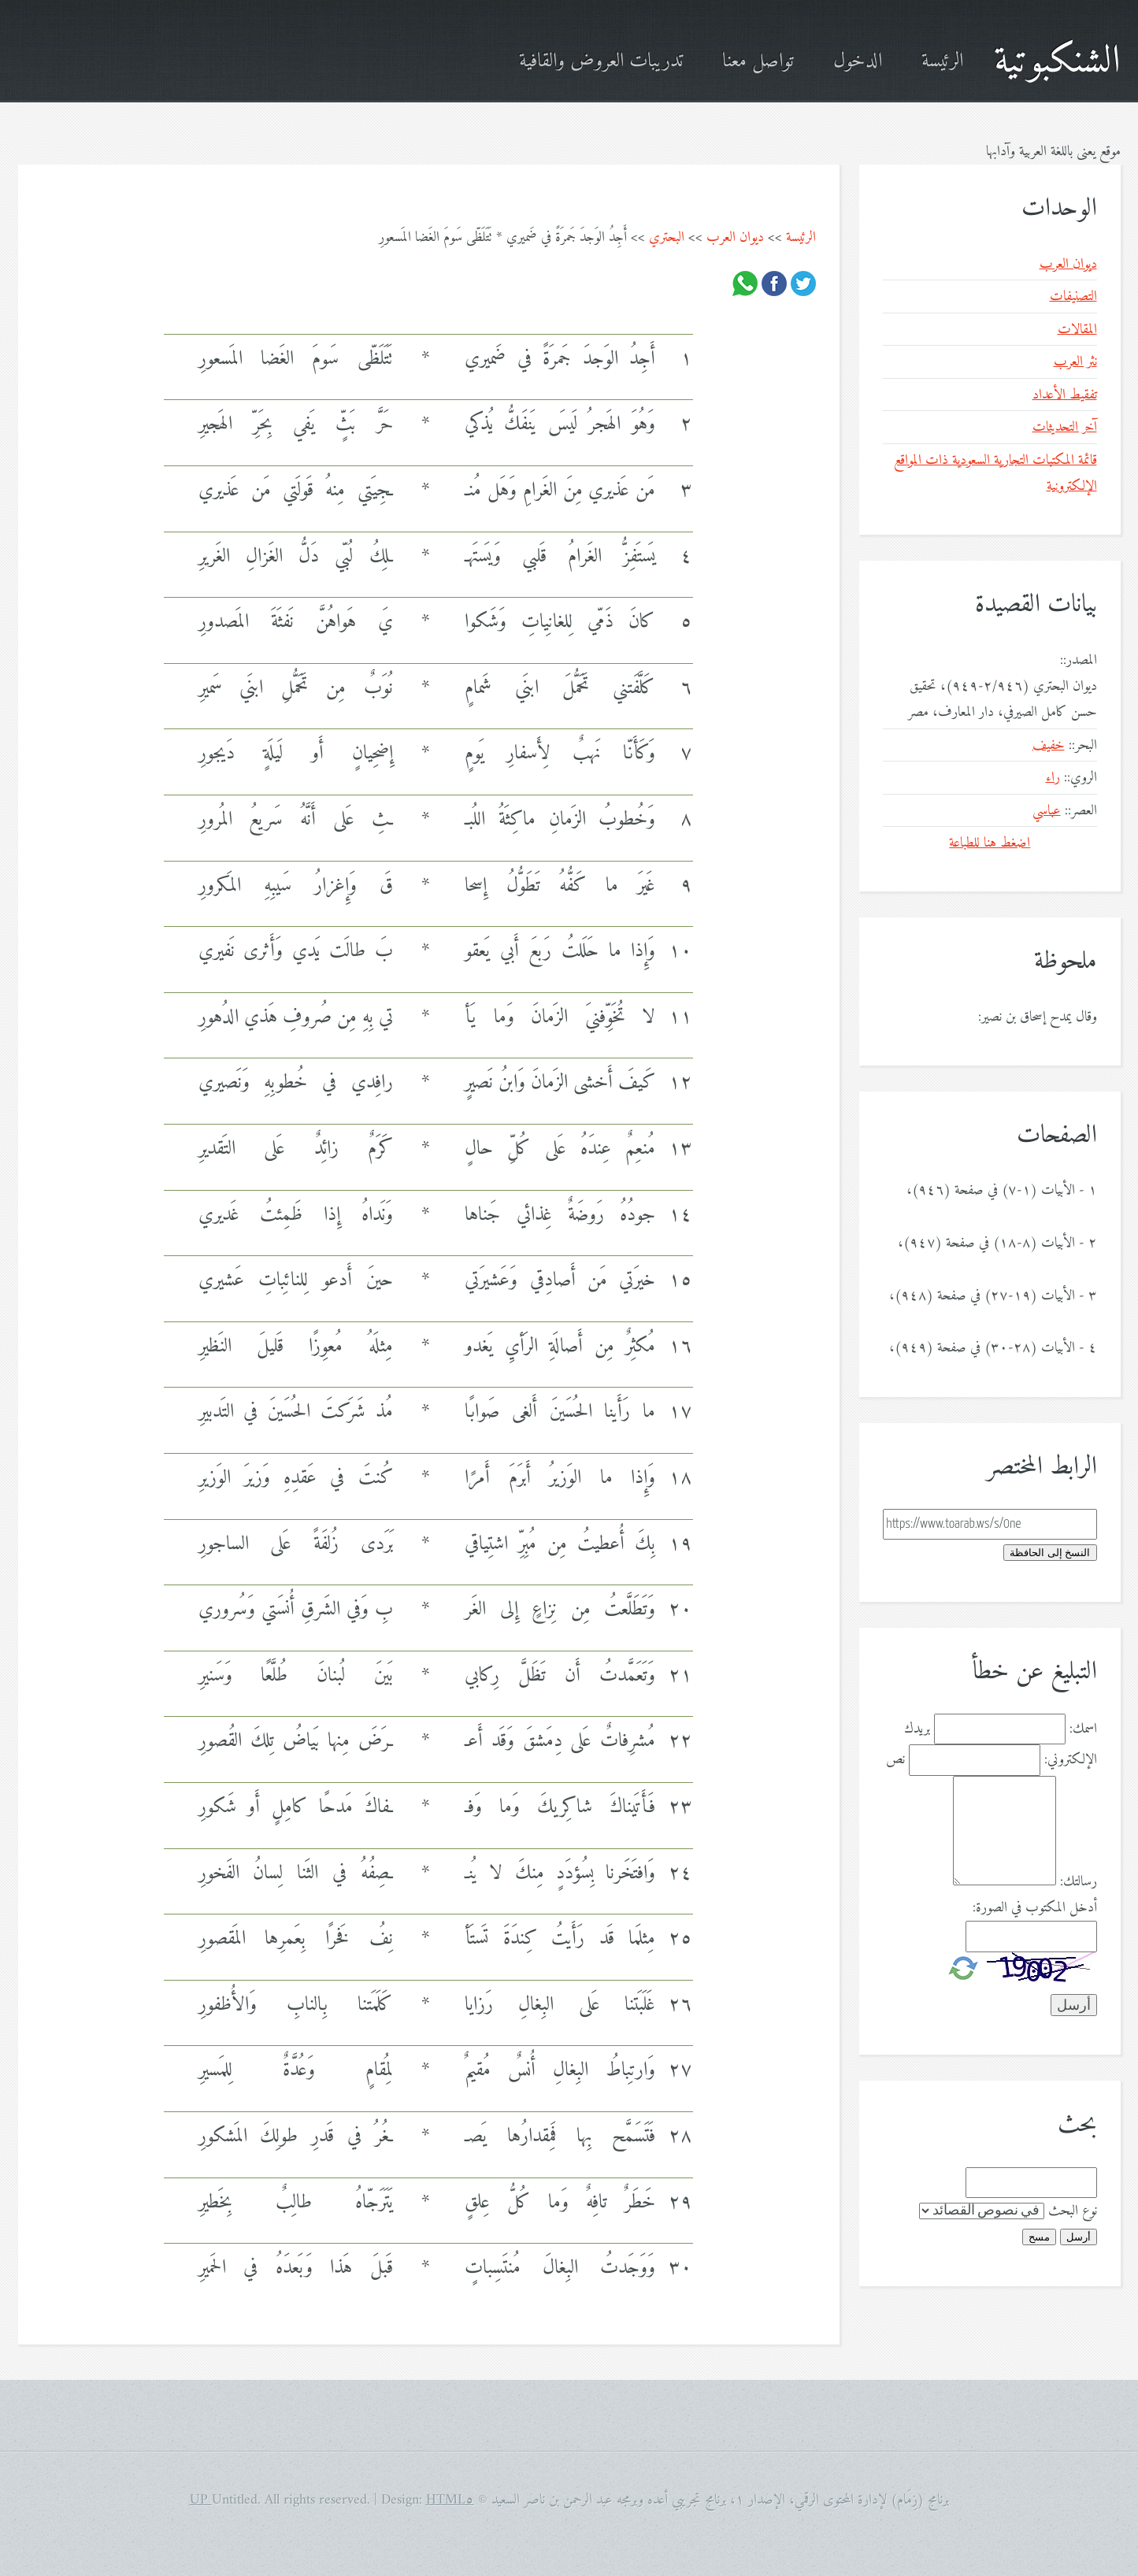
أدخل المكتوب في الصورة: (1035, 1908)
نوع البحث (1072, 2211)
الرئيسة (942, 62)
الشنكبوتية (1057, 62)
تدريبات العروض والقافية (601, 62)
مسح (1039, 2237)
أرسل (1078, 2237)
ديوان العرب (735, 237)
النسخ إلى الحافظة (1050, 1553)
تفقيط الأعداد (1064, 395)
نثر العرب (1075, 362)
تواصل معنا (758, 62)
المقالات (1077, 329)
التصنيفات (1073, 296)
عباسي (1046, 811)
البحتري (666, 237)
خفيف (1048, 745)
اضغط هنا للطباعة (989, 843)
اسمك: (1083, 1729)
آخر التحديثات (1064, 427)
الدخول (857, 62)
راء (1053, 777)
